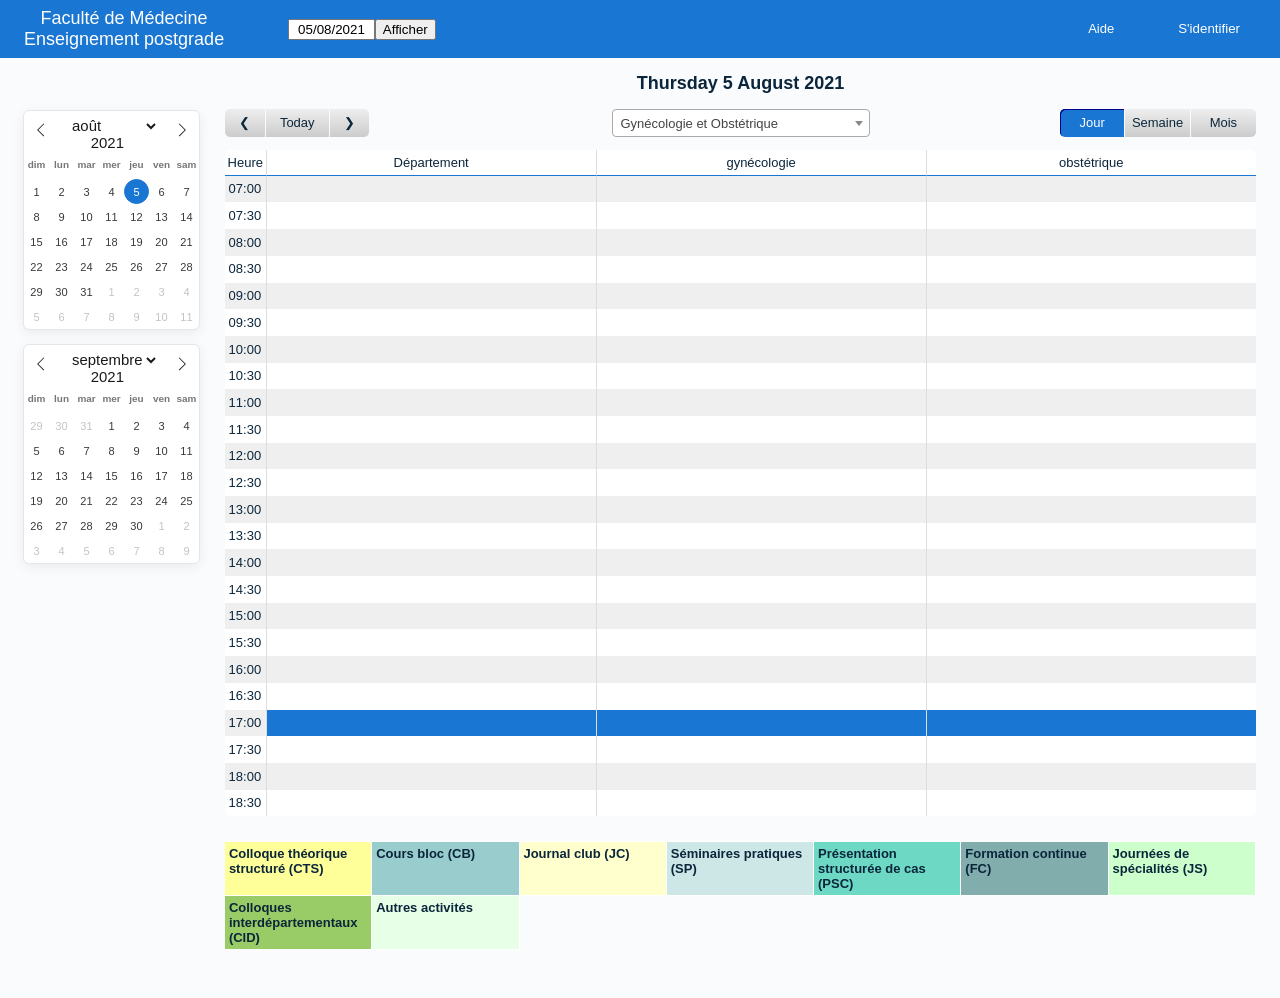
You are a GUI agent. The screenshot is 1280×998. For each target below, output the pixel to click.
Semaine (1157, 122)
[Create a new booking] (431, 189)
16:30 (245, 695)
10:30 (245, 375)
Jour (1092, 122)
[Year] (112, 143)
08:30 (245, 268)
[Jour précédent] (245, 123)
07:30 (245, 215)
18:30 (245, 802)
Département (431, 162)
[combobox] (741, 123)
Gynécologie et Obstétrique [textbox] (700, 123)
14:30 (245, 589)
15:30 (245, 642)
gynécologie (760, 162)
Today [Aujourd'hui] (297, 122)
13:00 (245, 509)
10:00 (245, 349)
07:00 (245, 188)
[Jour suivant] (350, 123)
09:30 (245, 322)
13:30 (245, 535)
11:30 (245, 429)
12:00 (245, 455)
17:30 (245, 749)
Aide (1101, 28)
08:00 (245, 242)
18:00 (245, 776)
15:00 (245, 615)
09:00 (245, 295)
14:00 (245, 562)
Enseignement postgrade (124, 39)
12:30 (245, 482)
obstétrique (1091, 162)
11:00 (245, 402)
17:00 (245, 722)
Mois (1223, 122)
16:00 (245, 669)
